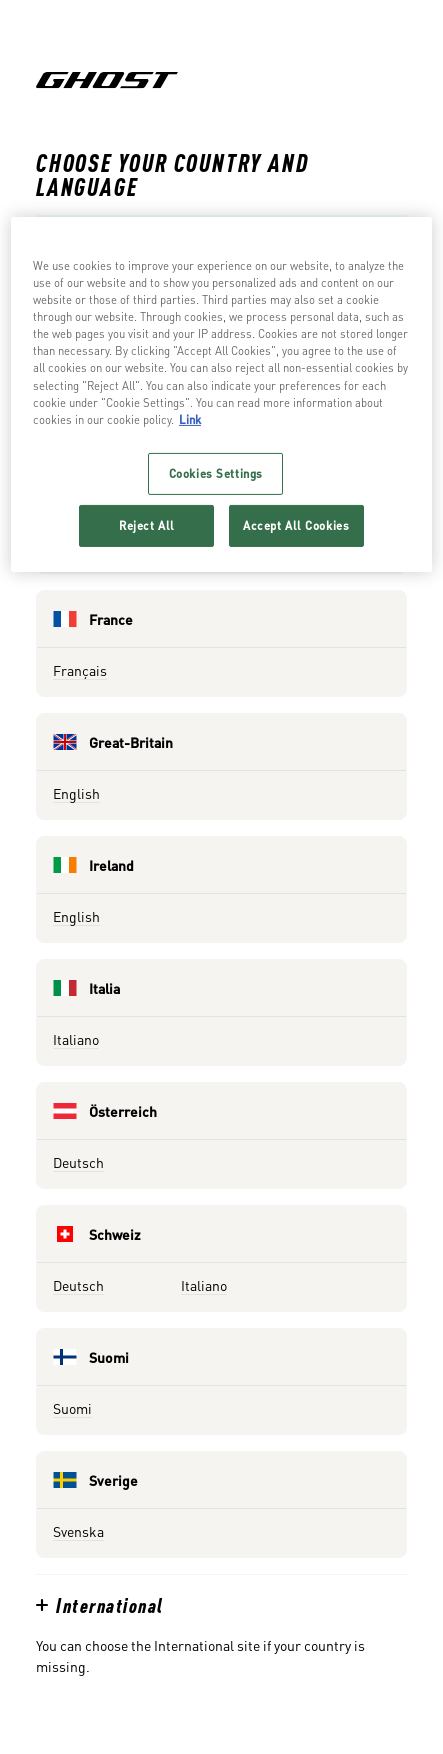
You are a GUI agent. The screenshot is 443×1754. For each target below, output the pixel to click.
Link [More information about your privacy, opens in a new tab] (190, 419)
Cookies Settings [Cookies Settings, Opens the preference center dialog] (216, 473)
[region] (221, 394)
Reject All (147, 525)
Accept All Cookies (296, 525)
